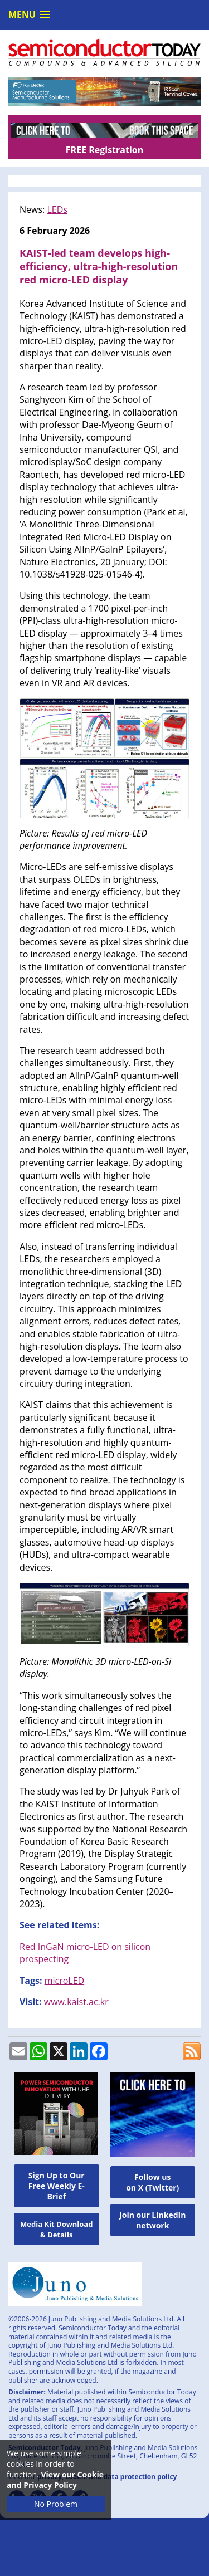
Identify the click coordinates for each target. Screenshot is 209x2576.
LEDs (57, 209)
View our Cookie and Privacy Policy (55, 2479)
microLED (65, 1980)
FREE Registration (104, 150)
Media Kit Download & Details (56, 2229)
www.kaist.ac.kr (76, 2002)
